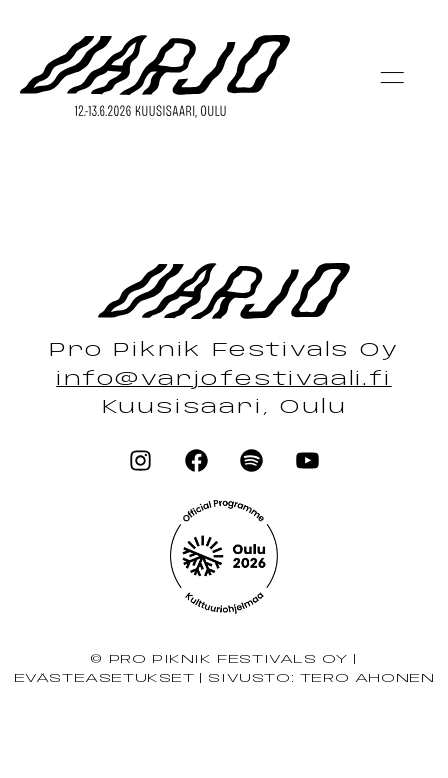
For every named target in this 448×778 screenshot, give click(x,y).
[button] (392, 77)
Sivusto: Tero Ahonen (321, 678)
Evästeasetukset (104, 678)
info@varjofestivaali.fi (223, 380)
